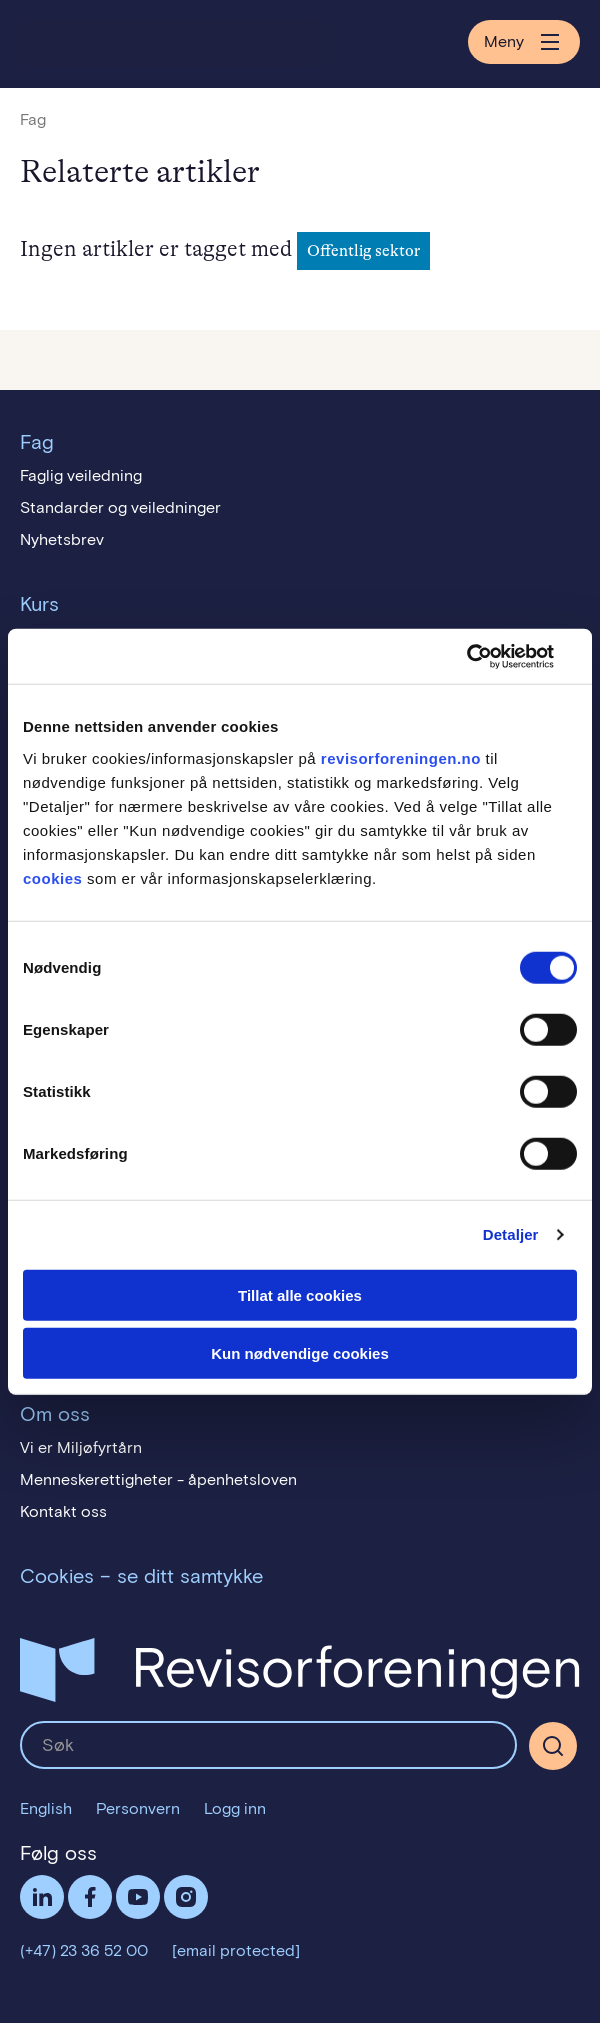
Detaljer (511, 1234)
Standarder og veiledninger (120, 507)
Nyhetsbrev (62, 539)
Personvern (138, 1808)
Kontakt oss (63, 1511)
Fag (33, 119)
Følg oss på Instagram (186, 1897)
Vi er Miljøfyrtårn (81, 1447)
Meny (524, 42)
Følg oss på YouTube (138, 1897)
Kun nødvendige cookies (300, 1353)
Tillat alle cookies (300, 1294)
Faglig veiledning (81, 475)
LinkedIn (42, 1897)
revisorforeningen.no (401, 757)
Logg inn (235, 1808)
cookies (52, 877)
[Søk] (553, 1746)
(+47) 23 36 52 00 (84, 1950)
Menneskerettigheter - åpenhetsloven (158, 1479)
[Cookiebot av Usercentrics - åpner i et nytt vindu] (489, 656)
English (46, 1808)
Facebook (90, 1897)
